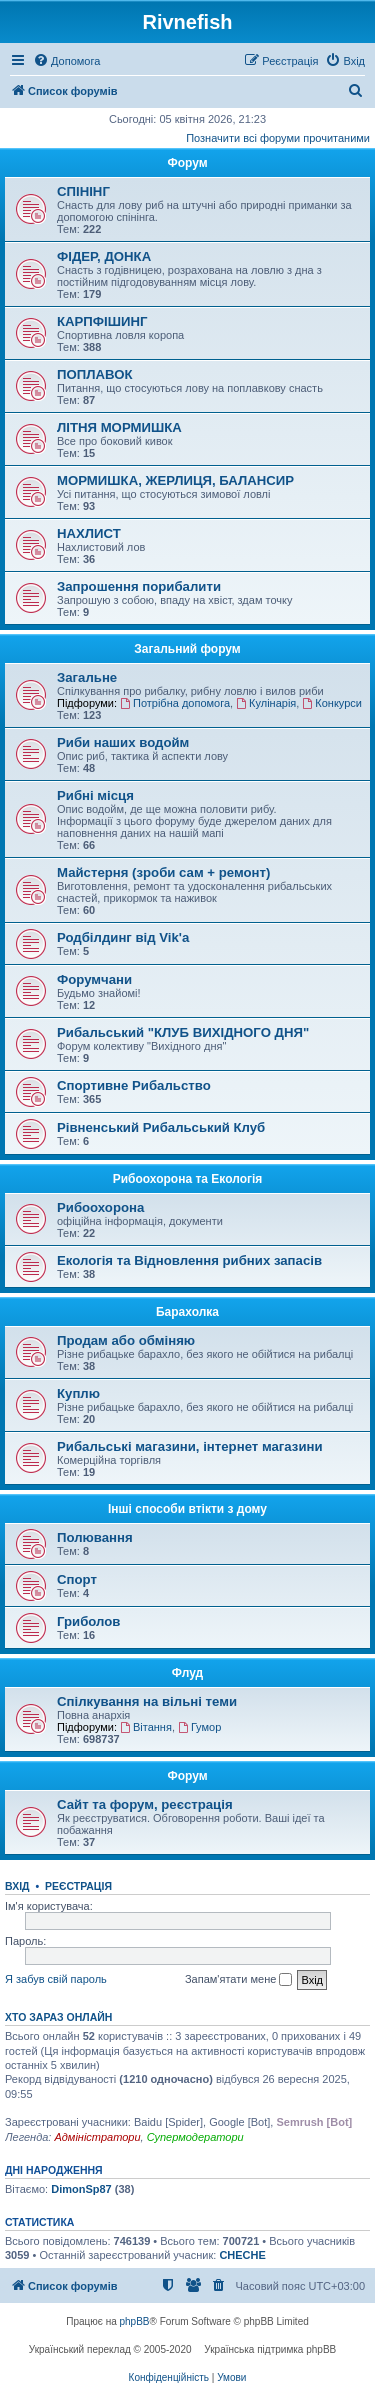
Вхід (17, 1886)
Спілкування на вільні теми (147, 1701)
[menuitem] (66, 61)
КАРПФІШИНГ (102, 321)
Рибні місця (95, 795)
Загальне (87, 677)
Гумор (199, 1727)
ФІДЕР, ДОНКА (104, 256)
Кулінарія (266, 703)
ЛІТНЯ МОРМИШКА (119, 427)
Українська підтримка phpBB (270, 2349)
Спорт (77, 1579)
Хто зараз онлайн (58, 2017)
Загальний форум (187, 649)
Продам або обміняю (126, 1340)
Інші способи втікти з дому (187, 1509)
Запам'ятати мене (238, 1980)
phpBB (135, 2321)
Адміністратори (97, 2137)
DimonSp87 (81, 2189)
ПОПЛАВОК (95, 374)
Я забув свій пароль (56, 1979)
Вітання (146, 1727)
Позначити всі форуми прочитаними (278, 138)
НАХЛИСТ (89, 533)
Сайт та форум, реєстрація (145, 1804)
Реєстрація (78, 1886)
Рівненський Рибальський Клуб (161, 1127)
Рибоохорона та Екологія (188, 1179)
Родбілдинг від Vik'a (123, 937)
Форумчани (94, 979)
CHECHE (242, 2255)
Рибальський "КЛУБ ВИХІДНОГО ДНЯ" (183, 1032)
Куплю (78, 1393)
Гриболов (88, 1621)
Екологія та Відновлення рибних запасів (189, 1260)
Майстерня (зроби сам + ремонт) (163, 872)
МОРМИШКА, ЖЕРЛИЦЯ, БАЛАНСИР (175, 480)
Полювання (95, 1537)
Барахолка (187, 1312)
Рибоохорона (100, 1207)
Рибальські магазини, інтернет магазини (190, 1446)
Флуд (187, 1673)
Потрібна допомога (175, 703)
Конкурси (332, 703)
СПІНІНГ (83, 191)
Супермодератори (195, 2137)
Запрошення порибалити (139, 586)
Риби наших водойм (123, 742)
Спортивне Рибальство (134, 1085)
